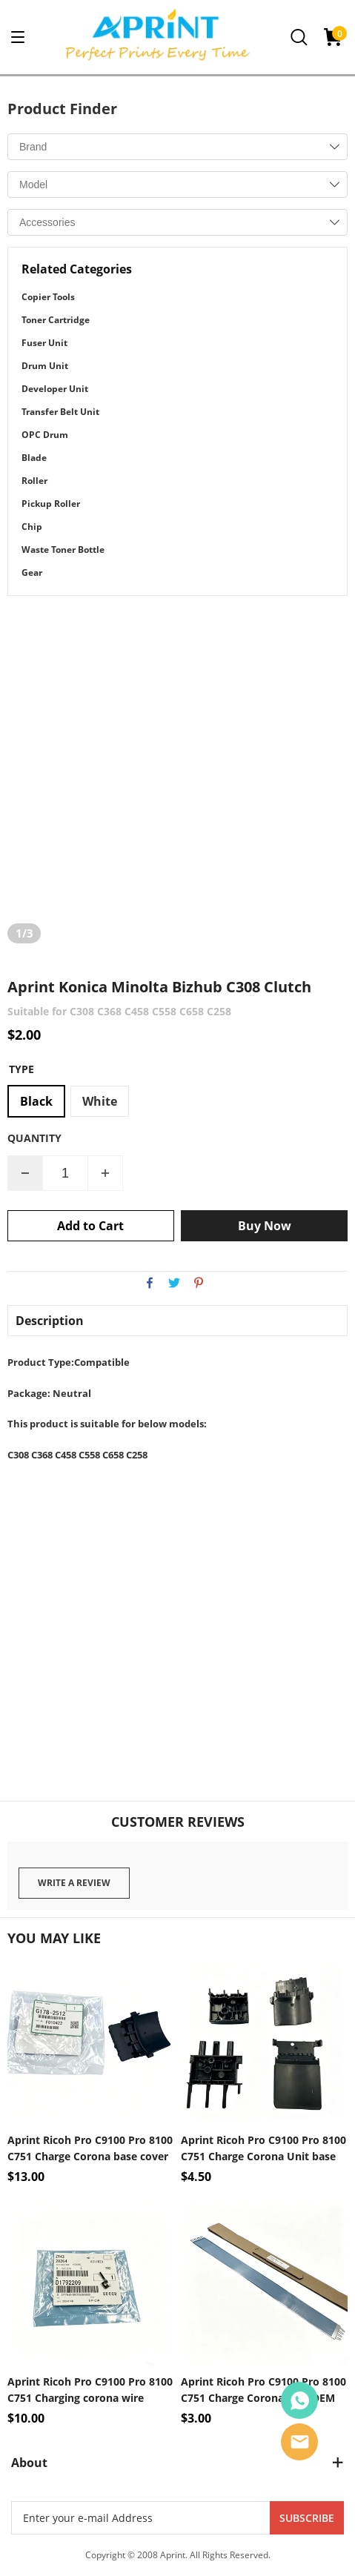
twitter (174, 1282)
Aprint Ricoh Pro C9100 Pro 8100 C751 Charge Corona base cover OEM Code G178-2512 (90, 2149)
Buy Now (264, 1226)
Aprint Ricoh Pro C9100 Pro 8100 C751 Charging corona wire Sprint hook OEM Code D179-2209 (90, 2390)
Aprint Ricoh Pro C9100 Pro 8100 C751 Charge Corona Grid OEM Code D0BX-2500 (263, 2390)
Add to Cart (90, 1226)
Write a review (74, 1882)
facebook (149, 1282)
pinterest (198, 1282)
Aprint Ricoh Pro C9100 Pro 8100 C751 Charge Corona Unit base (263, 2148)
